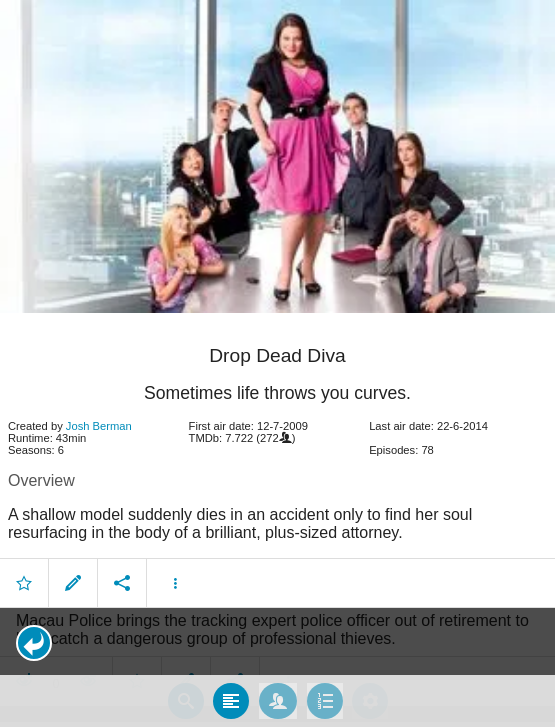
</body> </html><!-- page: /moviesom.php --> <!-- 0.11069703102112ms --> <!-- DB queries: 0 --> (277, 363)
